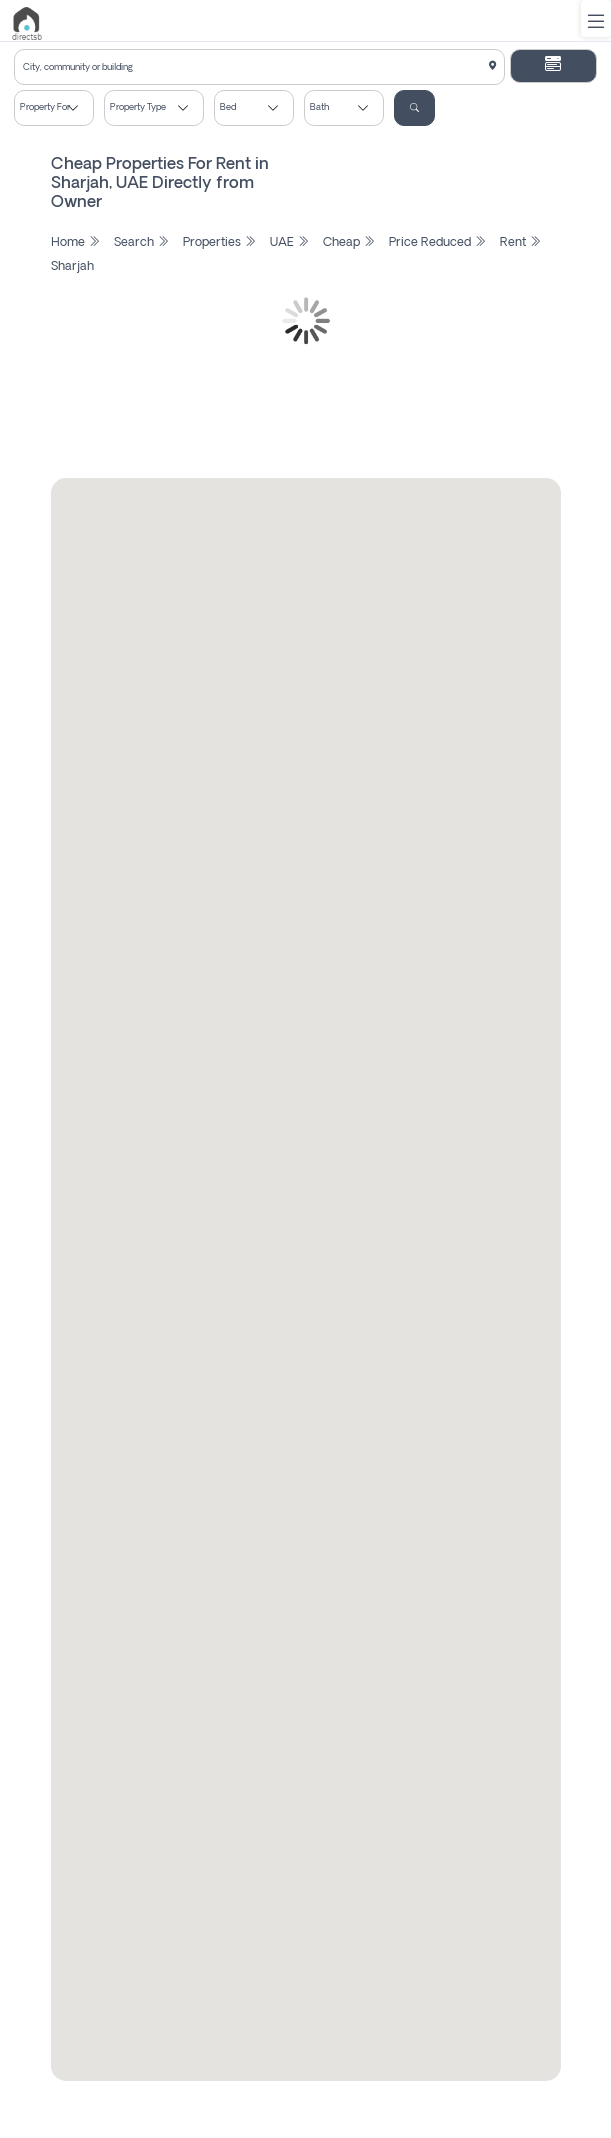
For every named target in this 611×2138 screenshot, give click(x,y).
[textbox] (259, 68)
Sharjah (72, 267)
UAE (289, 243)
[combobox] (259, 67)
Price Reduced (437, 243)
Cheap (349, 243)
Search (141, 243)
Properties (219, 243)
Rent (520, 243)
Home (75, 243)
